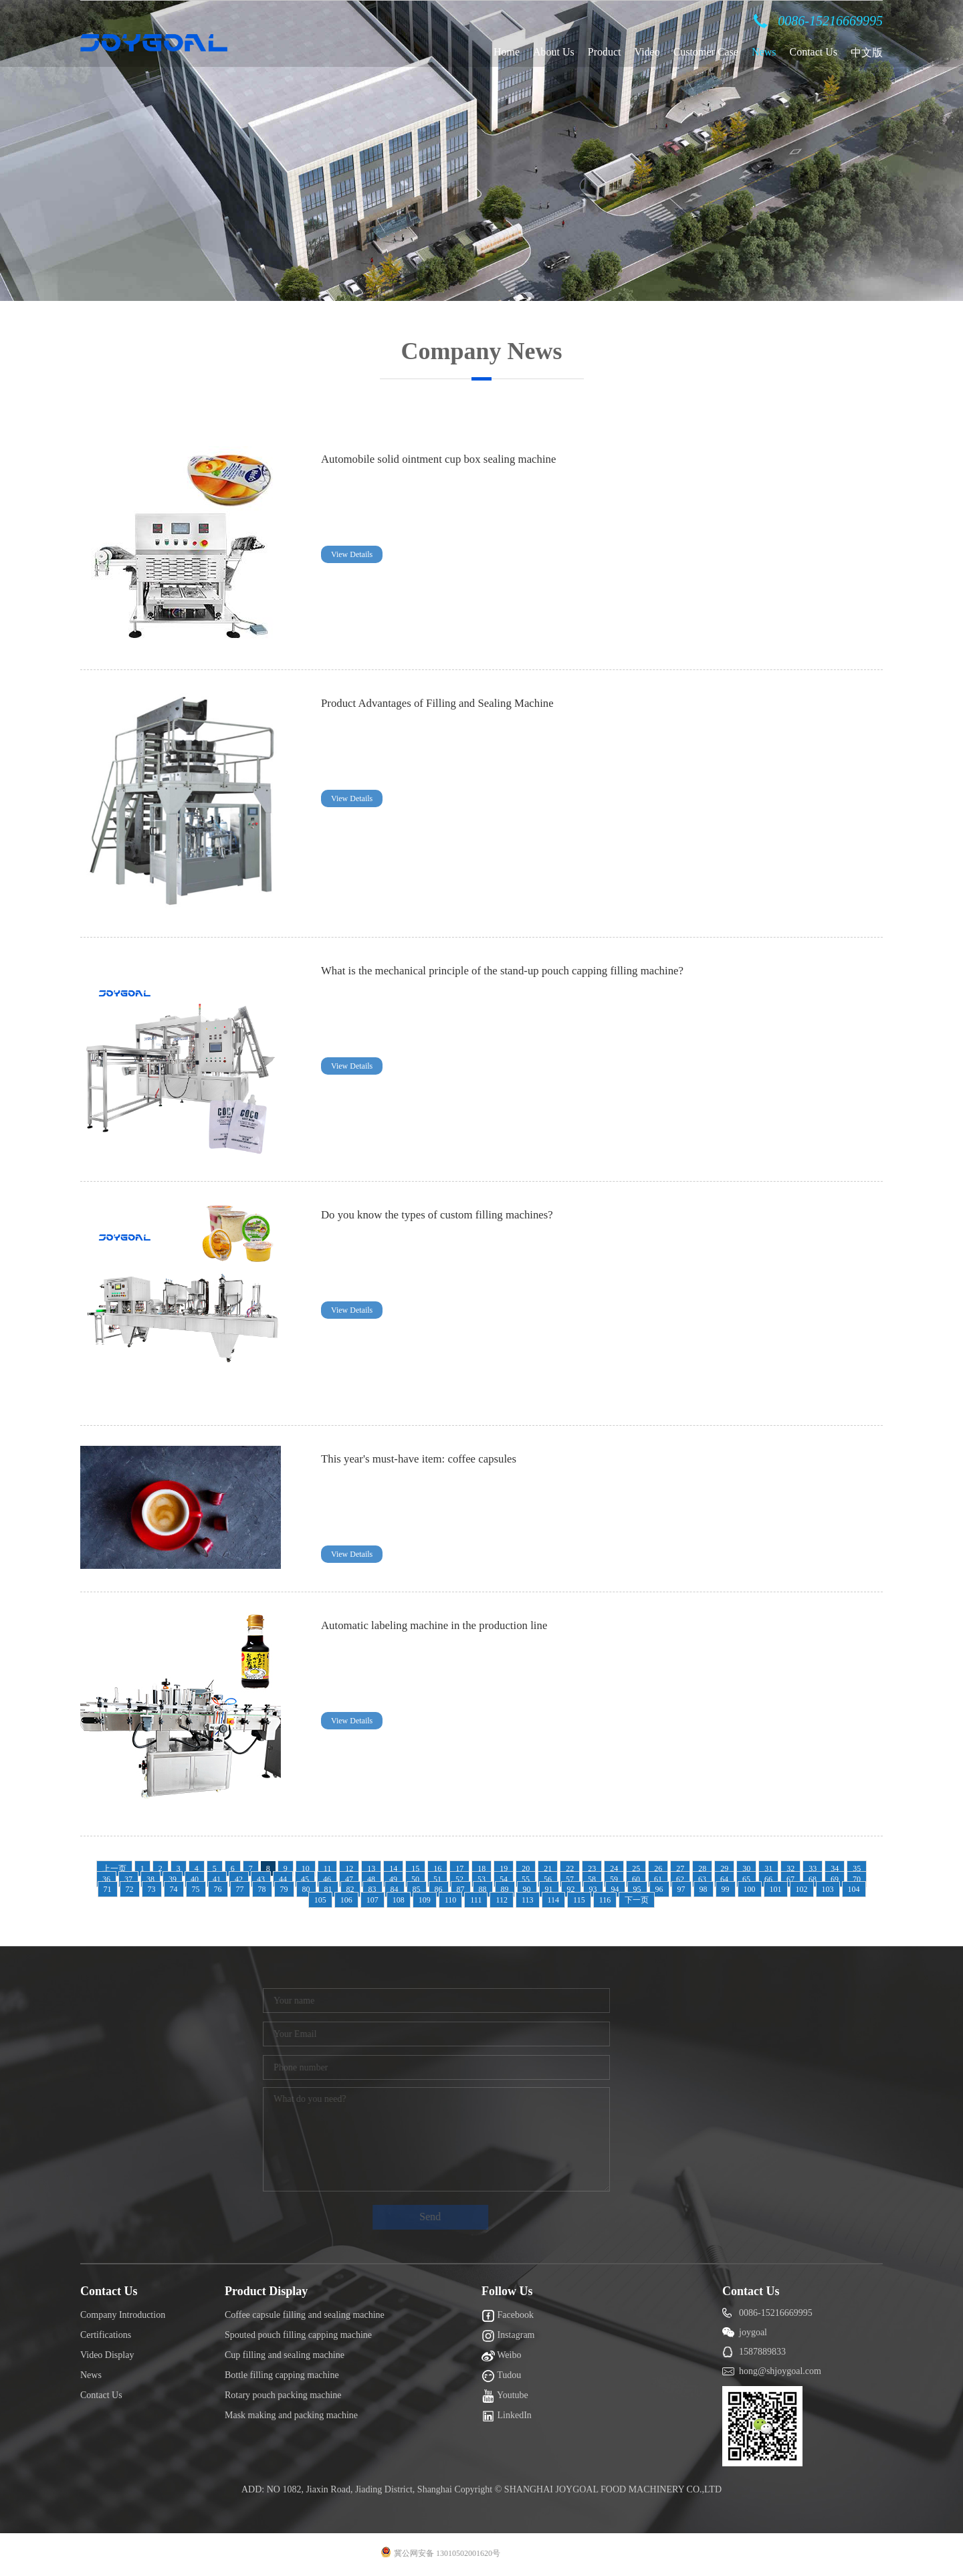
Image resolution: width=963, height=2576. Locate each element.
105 (320, 1900)
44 (283, 1879)
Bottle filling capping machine (282, 2375)
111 (475, 1900)
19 (504, 1868)
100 (750, 1889)
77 (240, 1889)
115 (579, 1900)
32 (790, 1868)
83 (372, 1889)
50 (415, 1879)
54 (504, 1879)
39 (173, 1879)
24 (614, 1868)
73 (152, 1889)
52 (459, 1879)
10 (306, 1868)
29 (724, 1868)
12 (349, 1868)
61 (658, 1879)
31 (768, 1868)
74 (174, 1889)
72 (130, 1889)
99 (726, 1889)
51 (437, 1879)
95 (637, 1889)
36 (106, 1879)
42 (239, 1879)
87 (461, 1889)
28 (702, 1868)
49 (393, 1879)
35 (857, 1868)
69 (835, 1879)
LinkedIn (506, 2416)
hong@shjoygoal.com (780, 2371)
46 (327, 1879)
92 (571, 1889)
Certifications (105, 2335)
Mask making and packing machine (291, 2415)
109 (425, 1900)
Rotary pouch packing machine (283, 2395)
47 (349, 1879)
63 (702, 1879)
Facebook (507, 2316)
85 (417, 1889)
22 (570, 1868)
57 (570, 1879)
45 (305, 1879)
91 (549, 1889)
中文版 (867, 52)
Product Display (266, 2291)
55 (526, 1879)
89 (505, 1889)
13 (371, 1868)
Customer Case (705, 52)
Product (604, 52)
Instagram (507, 2336)
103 (828, 1889)
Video (647, 52)
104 (854, 1889)
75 (196, 1889)
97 (681, 1889)
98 (704, 1889)
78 (262, 1889)
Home (507, 52)
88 (483, 1889)
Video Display (107, 2355)
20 (526, 1868)
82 (350, 1889)
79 (284, 1889)
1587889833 (762, 2352)
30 (746, 1868)
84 (395, 1889)
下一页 (637, 1900)
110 (451, 1900)
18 (481, 1868)
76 (218, 1889)
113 (528, 1900)
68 (813, 1879)
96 (659, 1889)
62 (680, 1879)
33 (813, 1868)
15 (415, 1868)
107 (372, 1900)
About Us (553, 52)
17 (459, 1868)
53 (481, 1879)
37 (128, 1879)
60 (636, 1879)
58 (592, 1879)
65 (746, 1879)
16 (437, 1868)
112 (502, 1900)
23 (592, 1868)
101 (776, 1889)
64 (724, 1879)
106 (346, 1900)
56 (548, 1879)
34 (835, 1868)
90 (527, 1889)
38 (150, 1879)
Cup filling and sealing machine (284, 2355)
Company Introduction (122, 2315)
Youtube (504, 2396)
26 (658, 1868)
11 (328, 1868)
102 (802, 1889)
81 (328, 1889)
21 (548, 1868)
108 (399, 1900)
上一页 (114, 1868)
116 (605, 1900)
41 (217, 1879)
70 (857, 1879)
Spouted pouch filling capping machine (298, 2335)
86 (439, 1889)
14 (393, 1868)
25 (636, 1868)
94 (615, 1889)
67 (790, 1879)
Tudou (501, 2376)
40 (195, 1879)
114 (554, 1900)
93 (593, 1889)
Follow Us (507, 2291)
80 (306, 1889)
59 (614, 1879)
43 (261, 1879)
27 (680, 1868)
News (764, 52)
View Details (351, 554)
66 (768, 1879)
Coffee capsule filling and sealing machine (305, 2315)
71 (108, 1889)
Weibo (501, 2356)
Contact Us (813, 52)
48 (371, 1879)
